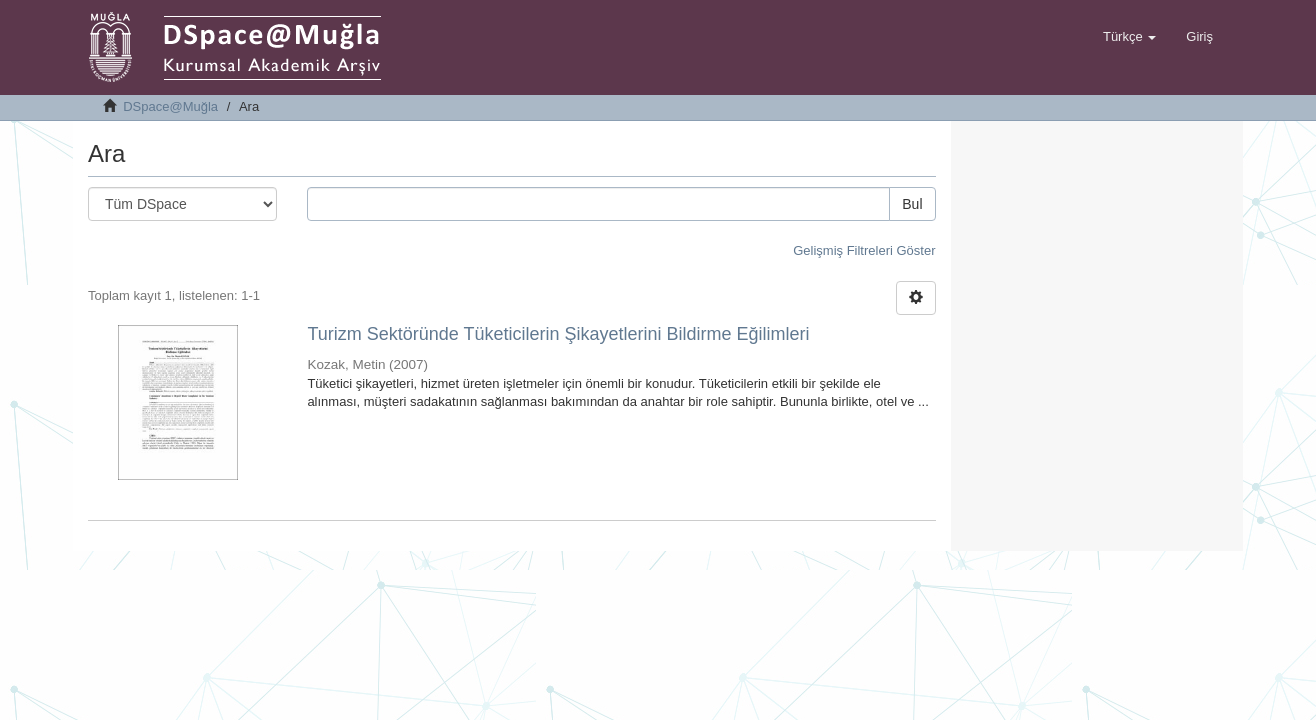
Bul (912, 204)
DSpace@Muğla (170, 106)
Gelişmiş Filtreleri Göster (864, 250)
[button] (1129, 37)
